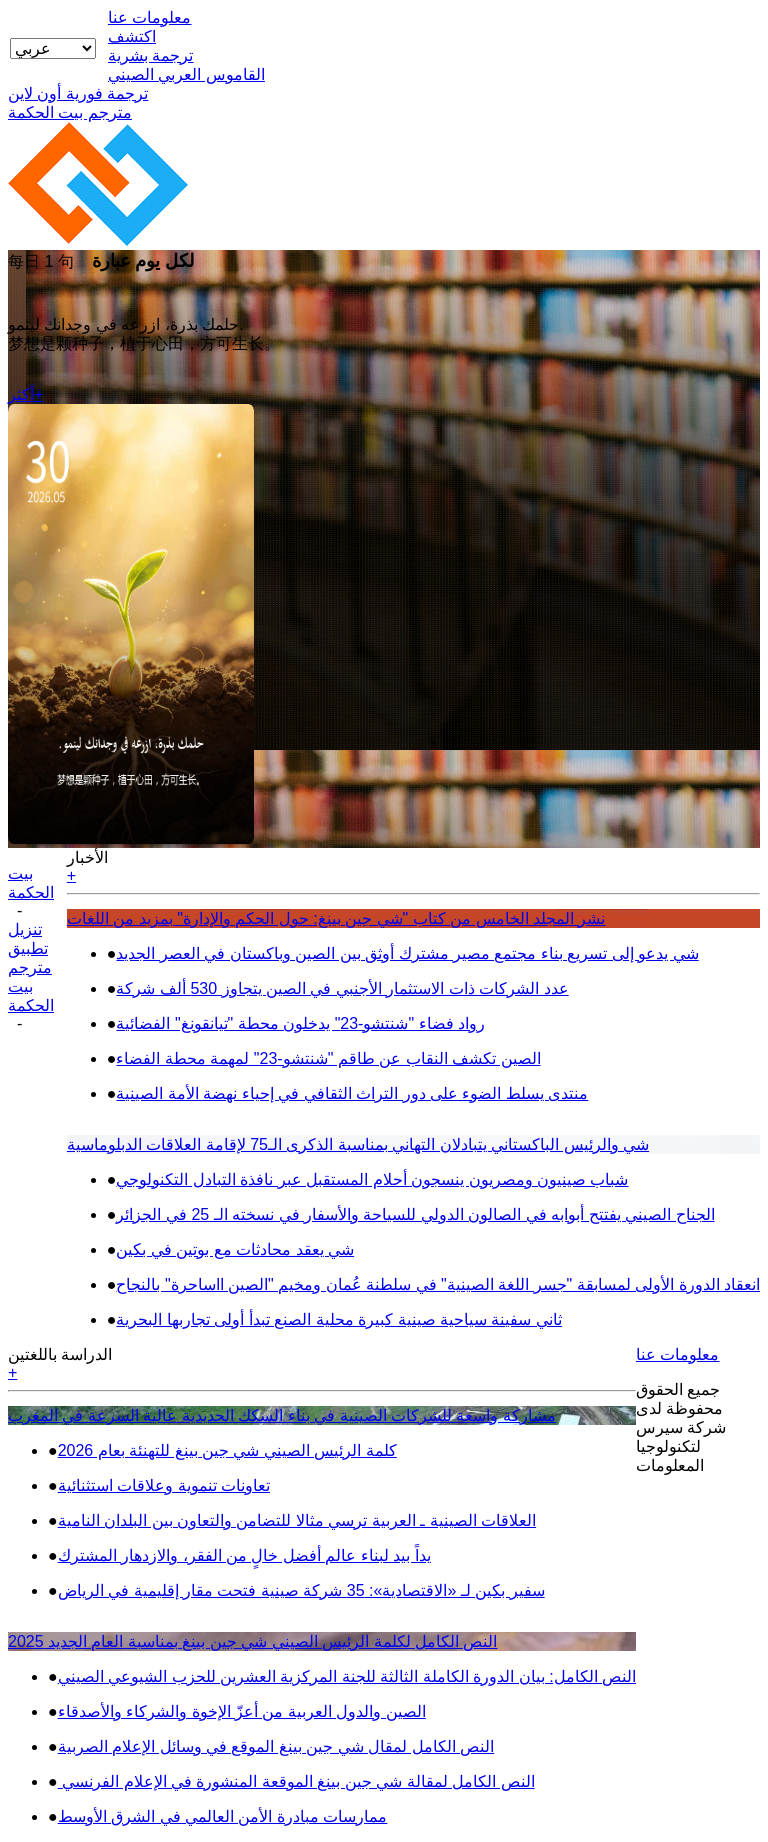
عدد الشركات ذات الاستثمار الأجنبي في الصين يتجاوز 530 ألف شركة (342, 988)
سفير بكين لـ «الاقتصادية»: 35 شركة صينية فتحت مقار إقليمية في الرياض (301, 1590)
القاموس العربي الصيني (186, 74)
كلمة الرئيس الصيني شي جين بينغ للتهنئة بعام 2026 (227, 1450)
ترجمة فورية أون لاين (78, 93)
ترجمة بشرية (150, 55)
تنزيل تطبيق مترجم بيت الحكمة (31, 967)
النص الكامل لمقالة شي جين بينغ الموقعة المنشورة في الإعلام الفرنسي (296, 1781)
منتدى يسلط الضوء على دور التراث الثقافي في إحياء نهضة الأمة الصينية (352, 1093)
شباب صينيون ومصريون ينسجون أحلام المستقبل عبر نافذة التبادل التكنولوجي (372, 1179)
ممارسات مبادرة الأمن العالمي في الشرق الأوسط (223, 1816)
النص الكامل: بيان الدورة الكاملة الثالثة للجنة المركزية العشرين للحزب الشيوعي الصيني (347, 1676)
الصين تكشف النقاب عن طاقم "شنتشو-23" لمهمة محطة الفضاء (328, 1058)
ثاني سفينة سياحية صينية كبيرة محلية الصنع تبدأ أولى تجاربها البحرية (338, 1319)
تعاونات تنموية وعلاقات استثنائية (164, 1485)
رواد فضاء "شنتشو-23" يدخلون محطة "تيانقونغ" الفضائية (300, 1023)
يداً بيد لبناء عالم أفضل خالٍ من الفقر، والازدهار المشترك (244, 1555)
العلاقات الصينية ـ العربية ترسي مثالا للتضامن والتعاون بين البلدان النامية (297, 1520)
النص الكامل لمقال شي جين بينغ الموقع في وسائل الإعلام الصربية (276, 1746)
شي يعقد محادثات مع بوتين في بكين (235, 1249)
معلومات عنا (149, 17)
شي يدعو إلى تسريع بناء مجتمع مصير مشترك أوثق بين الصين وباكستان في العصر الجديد (407, 953)
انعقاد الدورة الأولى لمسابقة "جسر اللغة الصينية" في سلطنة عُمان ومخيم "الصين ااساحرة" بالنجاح (438, 1284)
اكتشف (132, 36)
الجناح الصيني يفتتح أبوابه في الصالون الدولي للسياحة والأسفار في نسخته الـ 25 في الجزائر (415, 1214)
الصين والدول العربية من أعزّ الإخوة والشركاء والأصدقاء (242, 1711)
